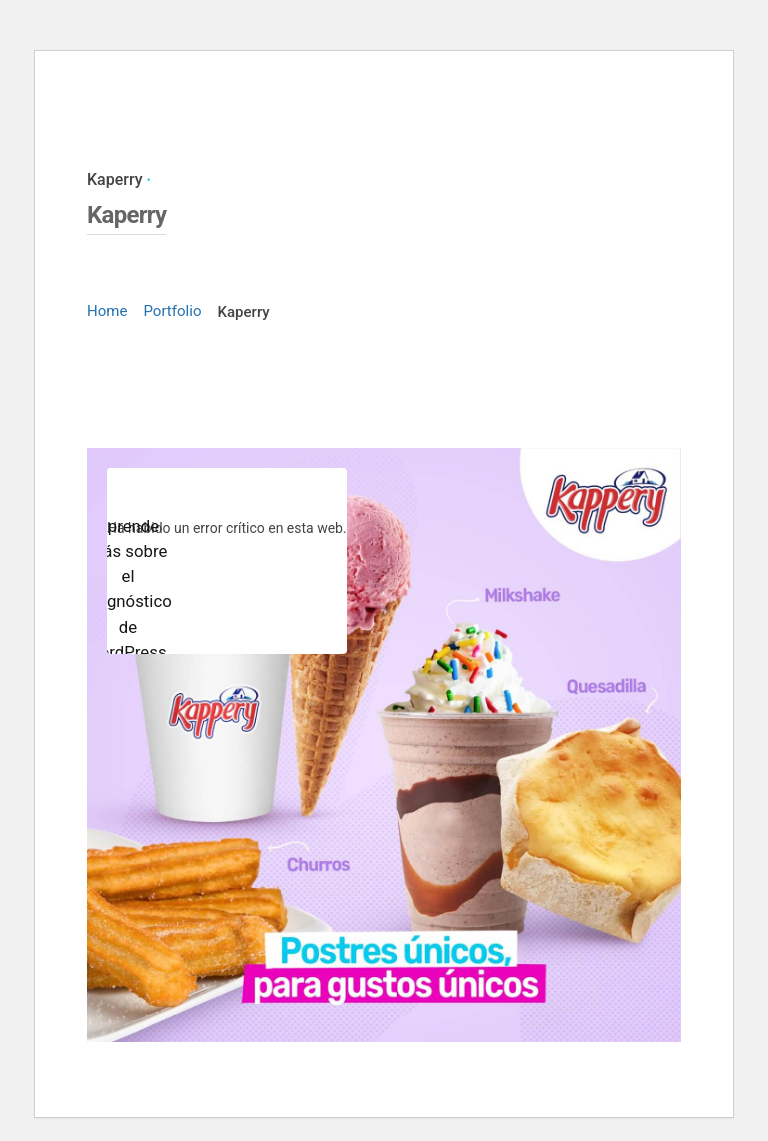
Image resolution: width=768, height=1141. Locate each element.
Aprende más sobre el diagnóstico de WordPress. (128, 589)
